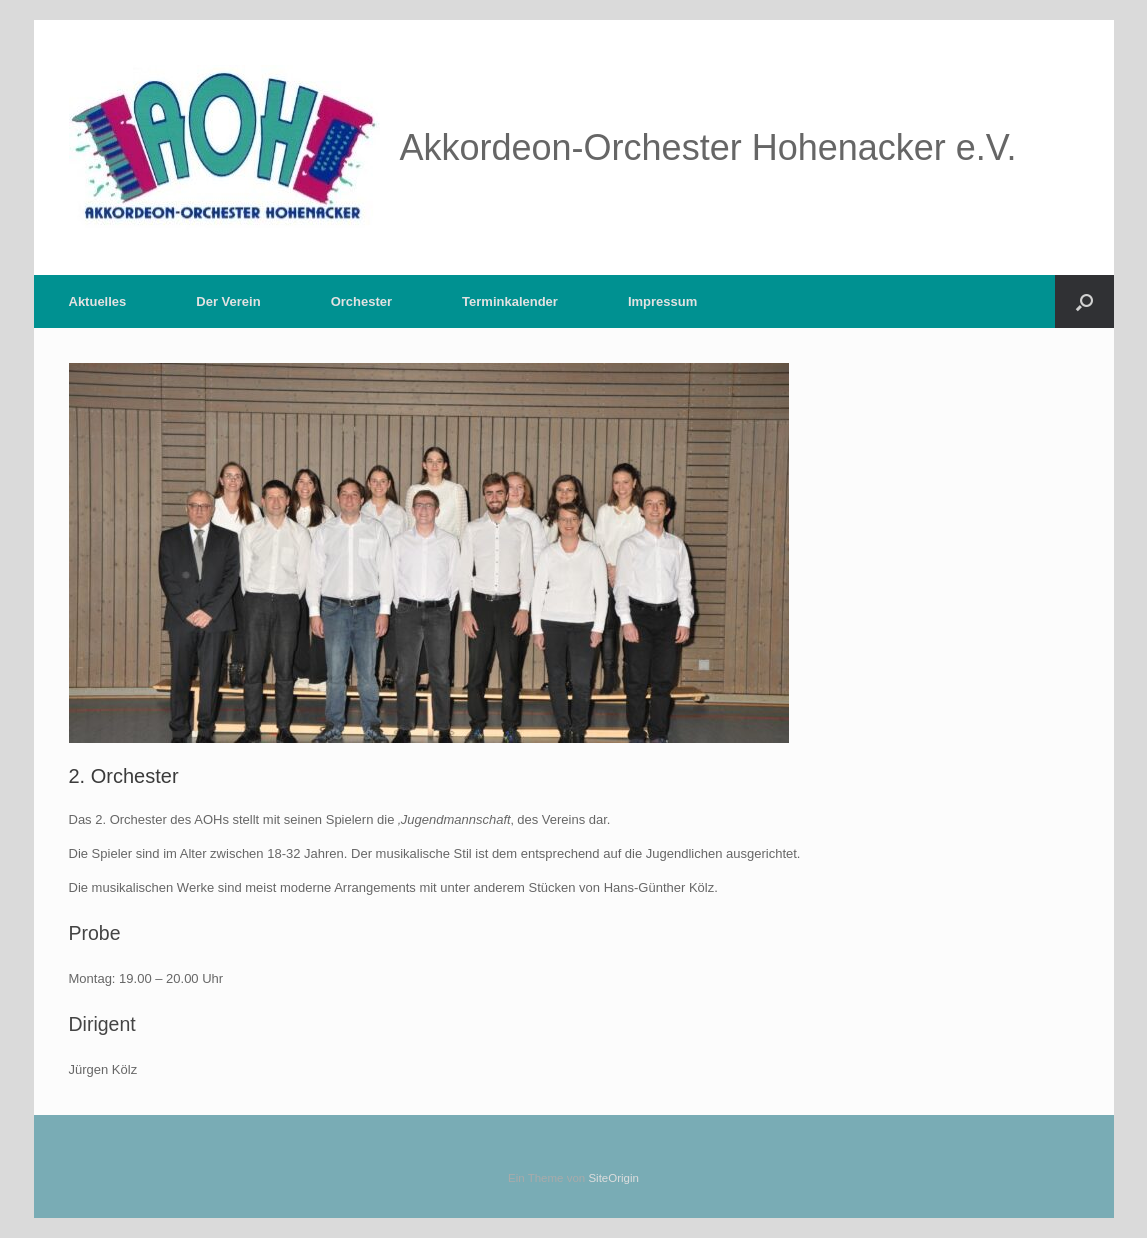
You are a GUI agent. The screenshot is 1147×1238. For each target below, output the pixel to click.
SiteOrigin (613, 1178)
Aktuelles (98, 301)
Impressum (662, 301)
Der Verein (228, 301)
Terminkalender (510, 301)
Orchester (361, 301)
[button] (1084, 301)
